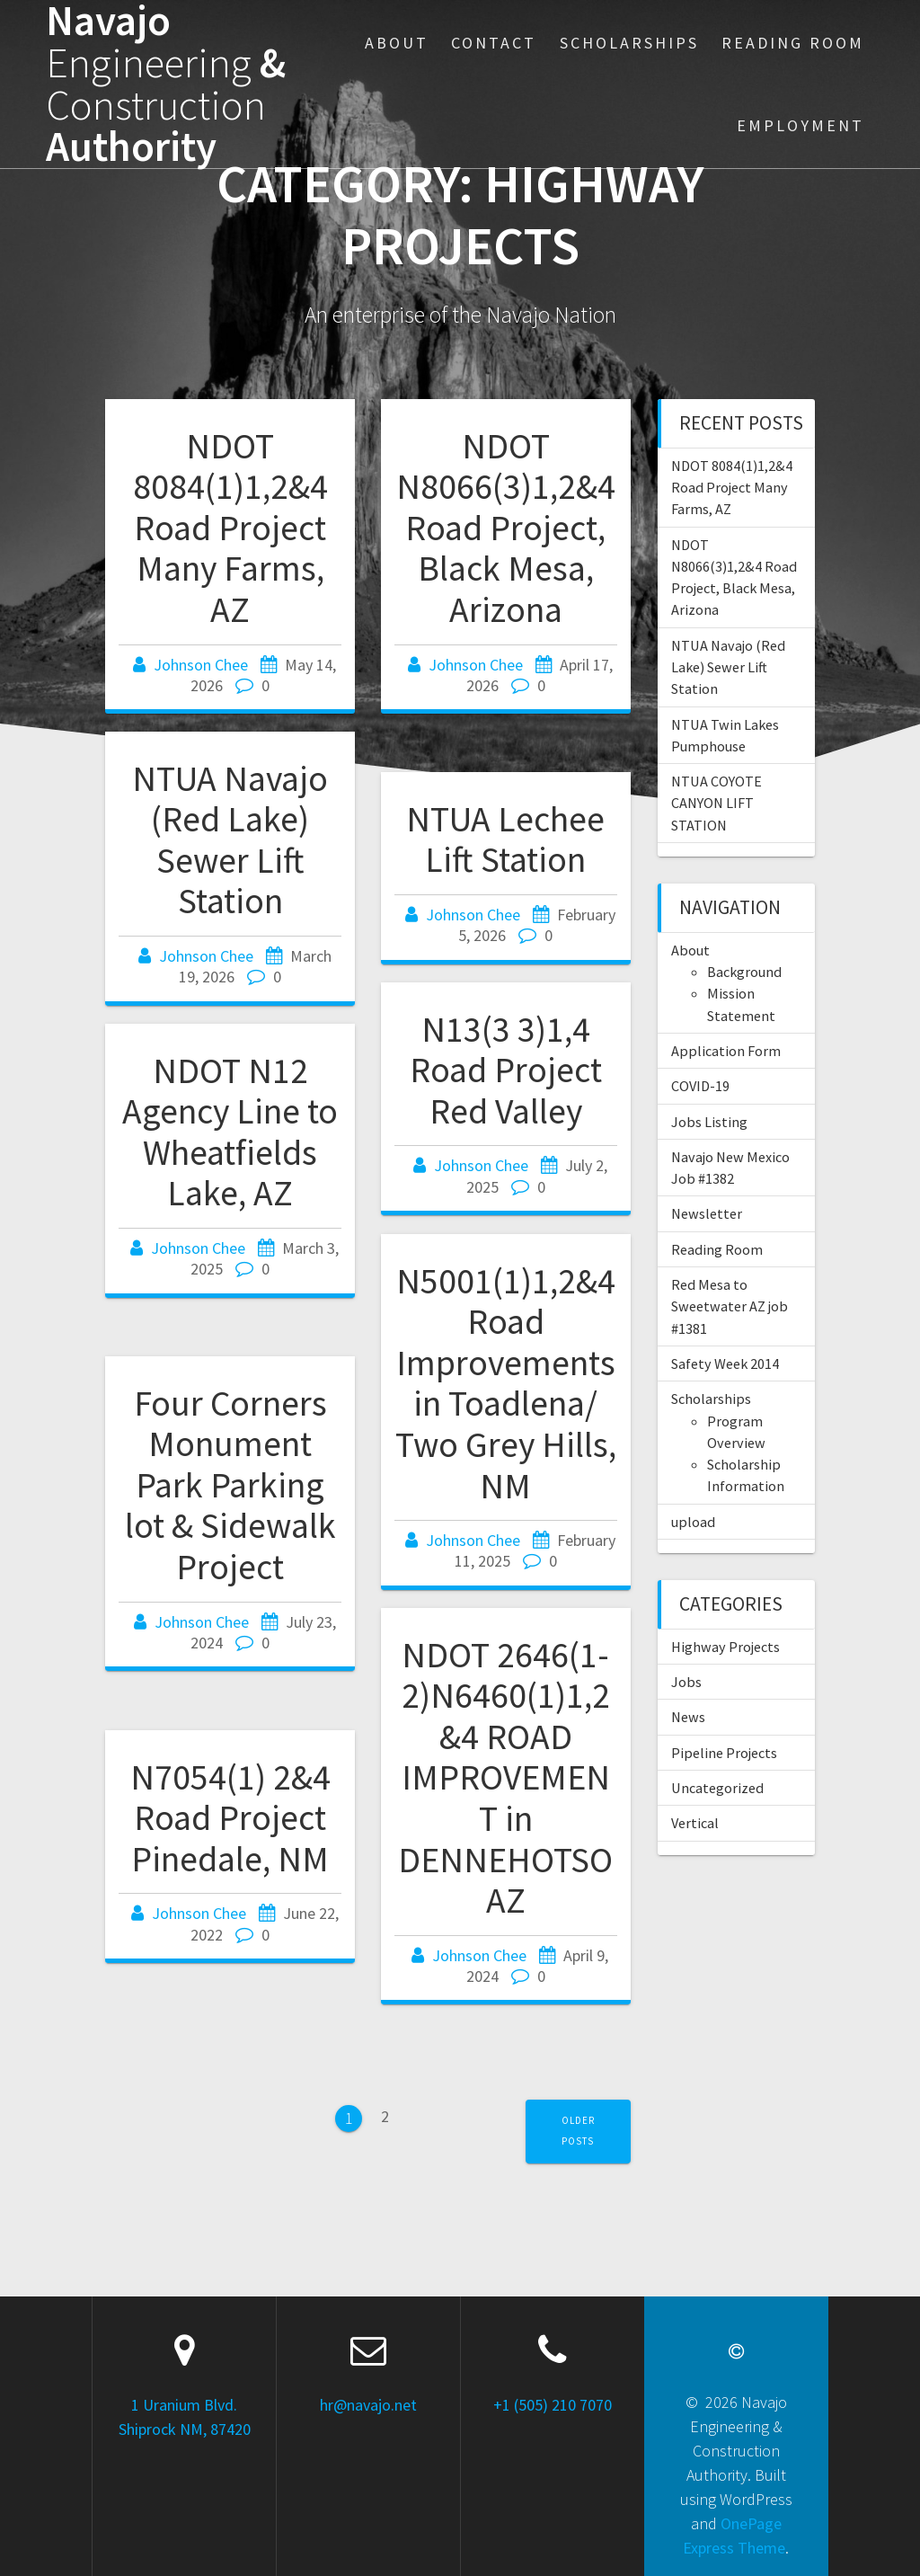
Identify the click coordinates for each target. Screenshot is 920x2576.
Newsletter (706, 1213)
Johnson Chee (201, 664)
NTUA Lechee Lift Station (505, 839)
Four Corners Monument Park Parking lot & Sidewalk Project (230, 1485)
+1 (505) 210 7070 (552, 2404)
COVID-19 (700, 1086)
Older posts (578, 2130)
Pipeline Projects (724, 1753)
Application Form (726, 1051)
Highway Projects (725, 1647)
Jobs (686, 1682)
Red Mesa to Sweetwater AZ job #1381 (729, 1306)
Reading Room (792, 42)
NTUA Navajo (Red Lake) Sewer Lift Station (230, 840)
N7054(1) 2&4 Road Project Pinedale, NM (230, 1817)
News (688, 1717)
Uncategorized (717, 1788)
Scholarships (629, 42)
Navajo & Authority (166, 84)
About (397, 42)
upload (693, 1522)
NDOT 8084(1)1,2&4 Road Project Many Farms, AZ (230, 527)
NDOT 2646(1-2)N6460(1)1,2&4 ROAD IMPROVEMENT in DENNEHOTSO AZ (505, 1777)
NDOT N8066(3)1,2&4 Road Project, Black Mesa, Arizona (505, 527)
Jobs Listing (709, 1122)
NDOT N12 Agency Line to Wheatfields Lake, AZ (230, 1132)
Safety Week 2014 (725, 1363)
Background (744, 972)
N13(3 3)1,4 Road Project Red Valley (506, 1070)
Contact (493, 42)
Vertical (695, 1823)
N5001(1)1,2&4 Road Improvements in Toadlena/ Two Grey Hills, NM (505, 1383)
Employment (800, 125)
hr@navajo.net (368, 2404)
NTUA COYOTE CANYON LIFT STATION (716, 803)
